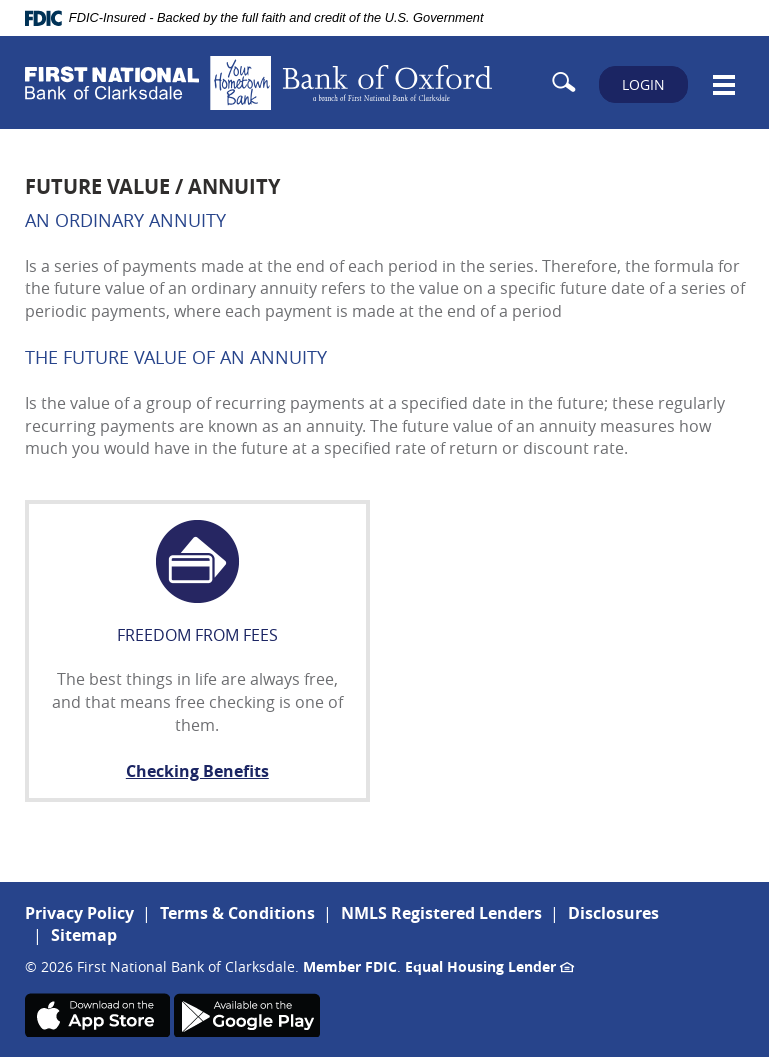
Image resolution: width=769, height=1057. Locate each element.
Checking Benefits (197, 771)
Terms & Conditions (237, 913)
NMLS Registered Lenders (441, 913)
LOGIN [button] (643, 84)
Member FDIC (350, 966)
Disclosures (613, 913)
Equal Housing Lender (489, 966)
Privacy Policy (79, 913)
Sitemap (84, 935)
